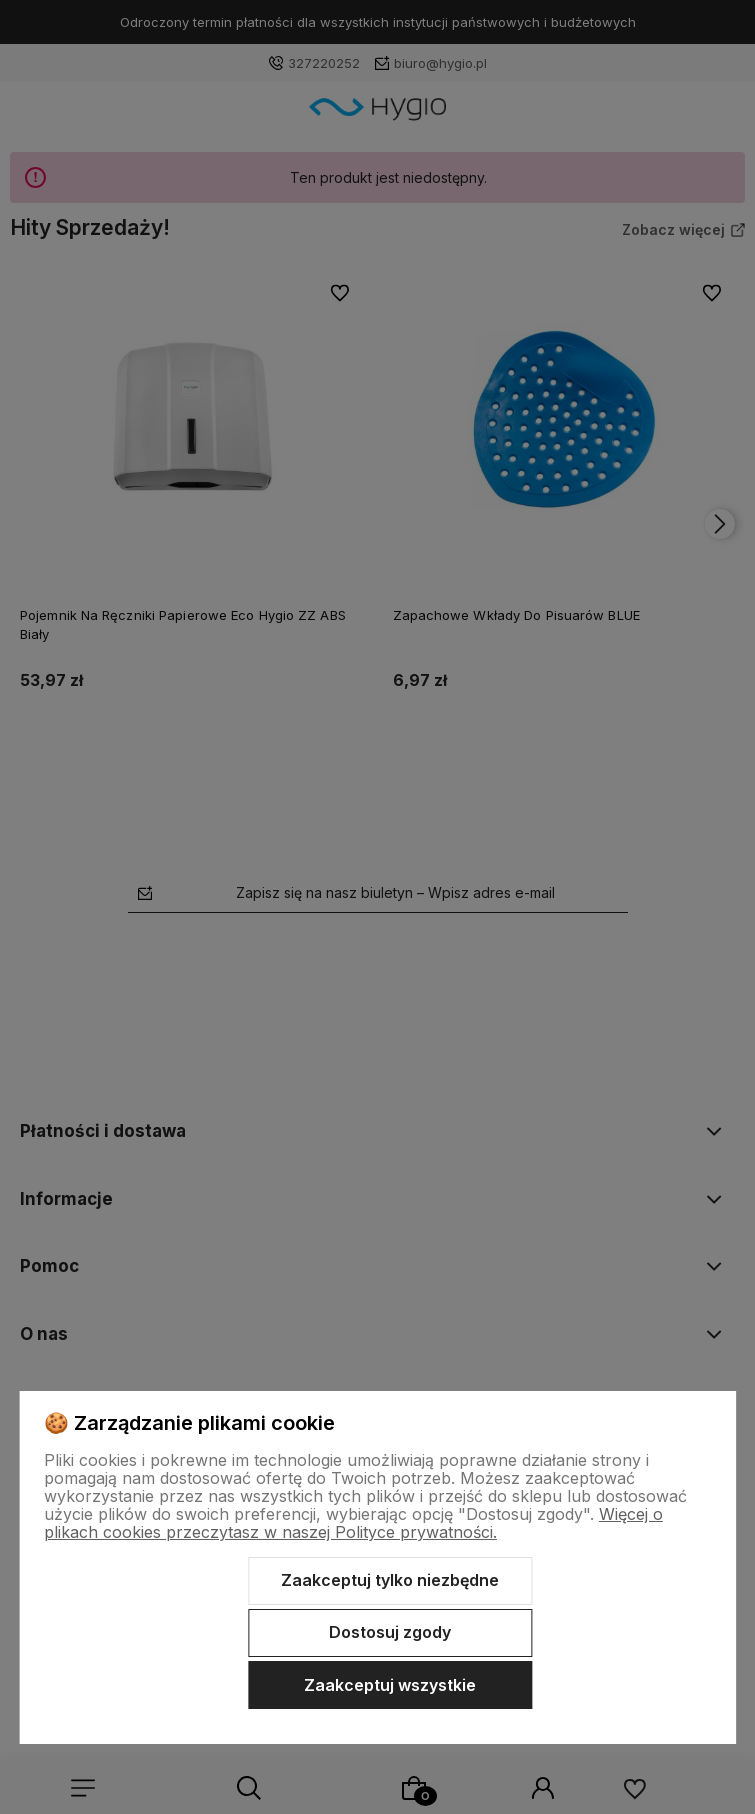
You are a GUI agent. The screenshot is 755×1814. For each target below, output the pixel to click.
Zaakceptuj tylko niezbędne (390, 1580)
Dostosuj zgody (390, 1632)
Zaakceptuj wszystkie (390, 1685)
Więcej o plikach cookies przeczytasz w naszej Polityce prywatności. (353, 1523)
